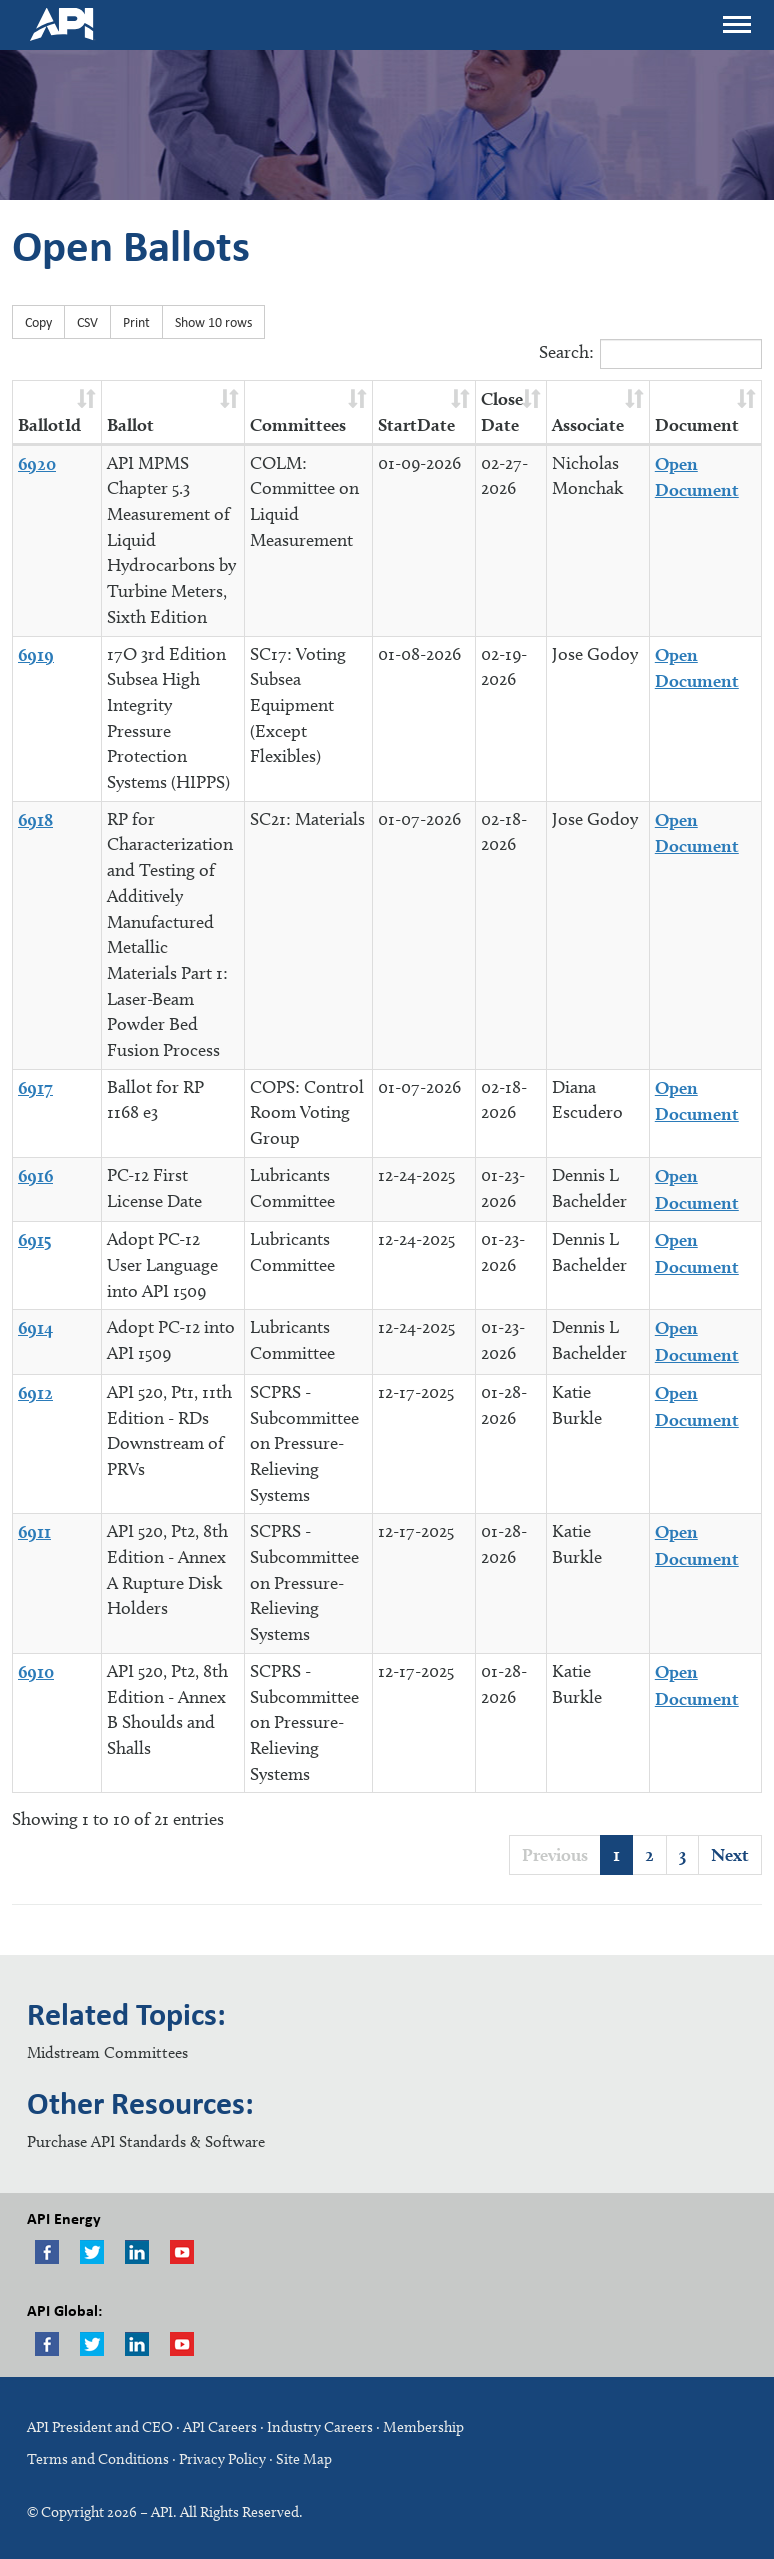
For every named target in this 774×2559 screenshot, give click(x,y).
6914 (35, 1327)
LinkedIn (137, 2344)
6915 (35, 1239)
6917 (35, 1087)
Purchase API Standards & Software (146, 2141)
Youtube (182, 2252)
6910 (36, 1671)
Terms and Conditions (98, 2459)
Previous (555, 1854)
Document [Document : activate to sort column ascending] (697, 424)
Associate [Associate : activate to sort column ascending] (588, 424)
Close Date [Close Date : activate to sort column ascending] (502, 411)
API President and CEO (100, 2427)
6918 (35, 819)
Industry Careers (320, 2427)
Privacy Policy (222, 2459)
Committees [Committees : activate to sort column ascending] (298, 424)
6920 (37, 463)
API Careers (220, 2427)
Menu (736, 19)
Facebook (47, 2252)
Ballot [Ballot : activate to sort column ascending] (130, 424)
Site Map (304, 2459)
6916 (35, 1175)
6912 (35, 1392)
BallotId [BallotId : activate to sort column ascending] (49, 424)
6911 (34, 1531)
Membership (423, 2427)
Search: (650, 354)
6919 (36, 654)
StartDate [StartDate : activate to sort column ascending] (416, 424)
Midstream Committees (107, 2052)
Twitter (92, 2252)
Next (730, 1854)
